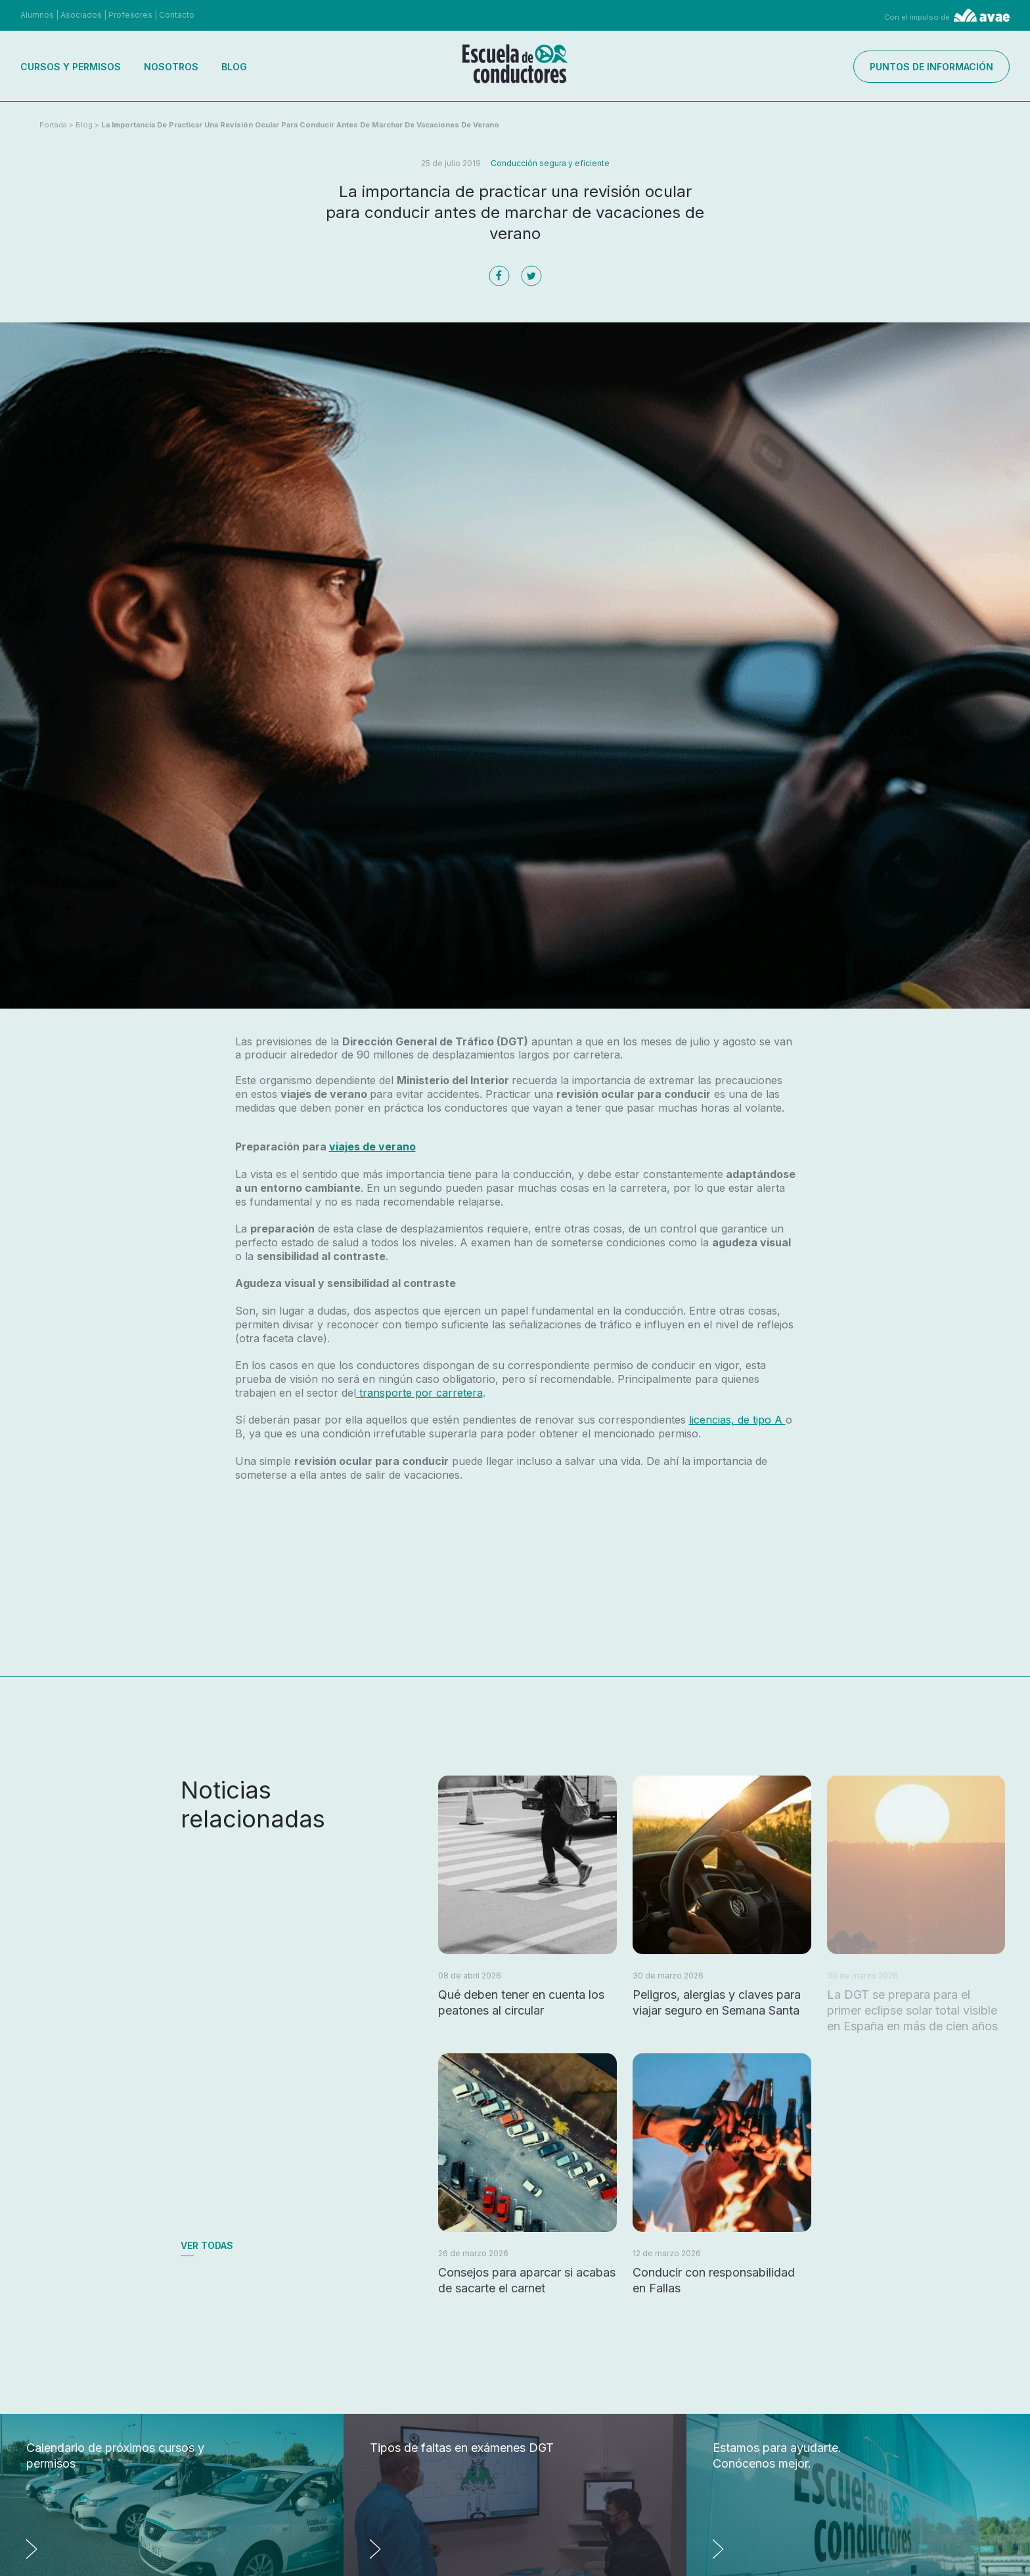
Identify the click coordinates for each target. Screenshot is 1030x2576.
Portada (53, 124)
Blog (234, 66)
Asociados (81, 15)
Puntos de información (931, 66)
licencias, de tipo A (737, 1419)
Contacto (176, 15)
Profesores (130, 15)
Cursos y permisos (70, 66)
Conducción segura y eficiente (550, 163)
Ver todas (207, 2245)
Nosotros (171, 66)
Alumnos (37, 15)
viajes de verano (372, 1146)
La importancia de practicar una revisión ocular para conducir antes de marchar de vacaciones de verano (300, 124)
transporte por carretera (419, 1392)
